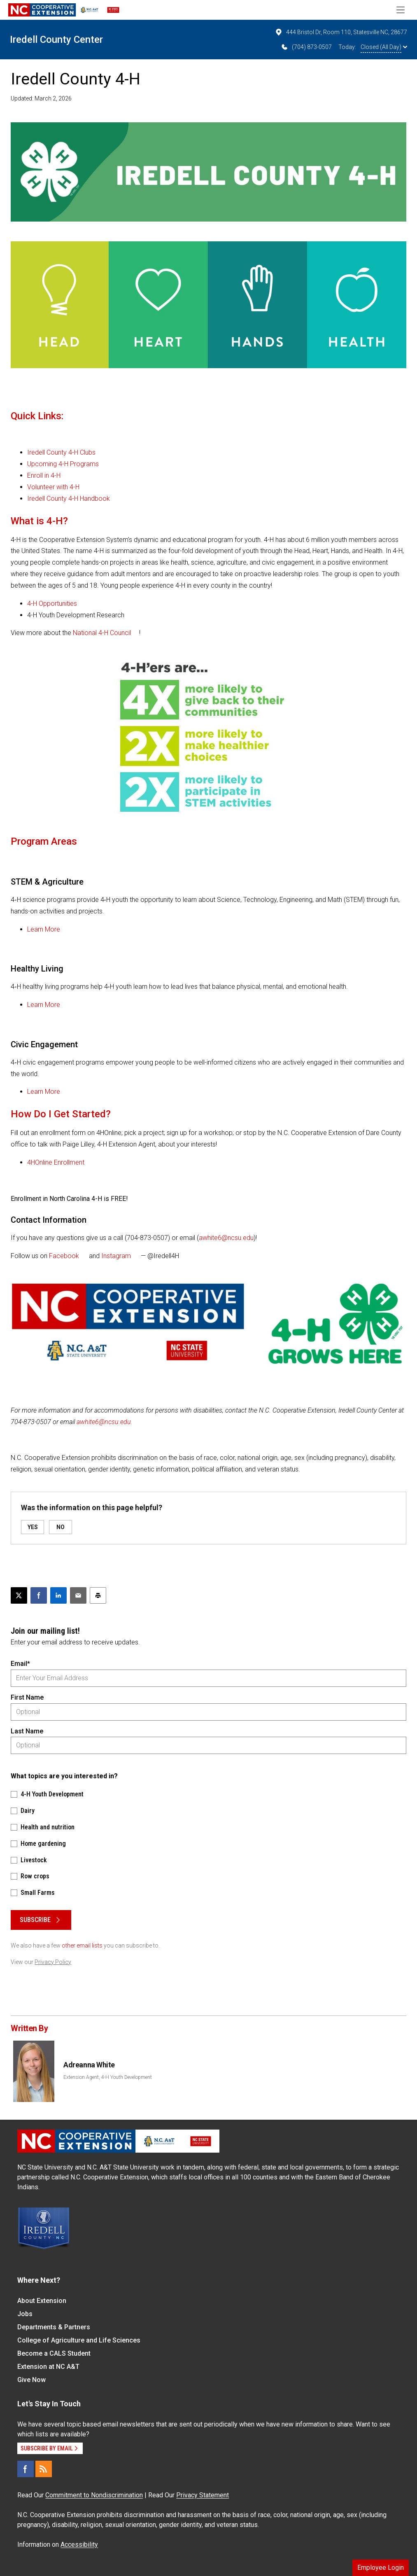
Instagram (116, 1256)
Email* (20, 1664)
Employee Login (380, 2567)
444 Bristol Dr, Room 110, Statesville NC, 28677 (341, 32)
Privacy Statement (202, 2495)
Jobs (25, 2314)
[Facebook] (25, 2469)
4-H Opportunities (52, 603)
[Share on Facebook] (38, 1595)
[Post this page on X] (19, 1595)
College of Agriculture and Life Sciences (78, 2340)
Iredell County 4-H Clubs (61, 452)
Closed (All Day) (384, 47)
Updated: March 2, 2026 (41, 98)
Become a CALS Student (54, 2353)
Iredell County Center (56, 39)
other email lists (82, 1945)
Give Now (31, 2380)
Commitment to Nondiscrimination (94, 2495)
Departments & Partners (53, 2327)
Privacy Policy (53, 1962)
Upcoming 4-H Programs (63, 464)
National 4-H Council (102, 633)
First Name (27, 1697)
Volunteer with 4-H (53, 487)
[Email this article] (78, 1595)
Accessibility (79, 2544)
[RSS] (43, 2469)
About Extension (41, 2301)
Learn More (43, 929)
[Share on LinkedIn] (58, 1595)
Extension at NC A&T (48, 2366)
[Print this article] (98, 1595)
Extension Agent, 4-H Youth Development (107, 2077)
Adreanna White (89, 2064)
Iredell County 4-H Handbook (68, 498)
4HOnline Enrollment (55, 1162)
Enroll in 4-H (44, 475)
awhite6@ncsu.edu (226, 1238)
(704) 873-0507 (306, 47)
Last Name (27, 1731)
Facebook (64, 1256)
